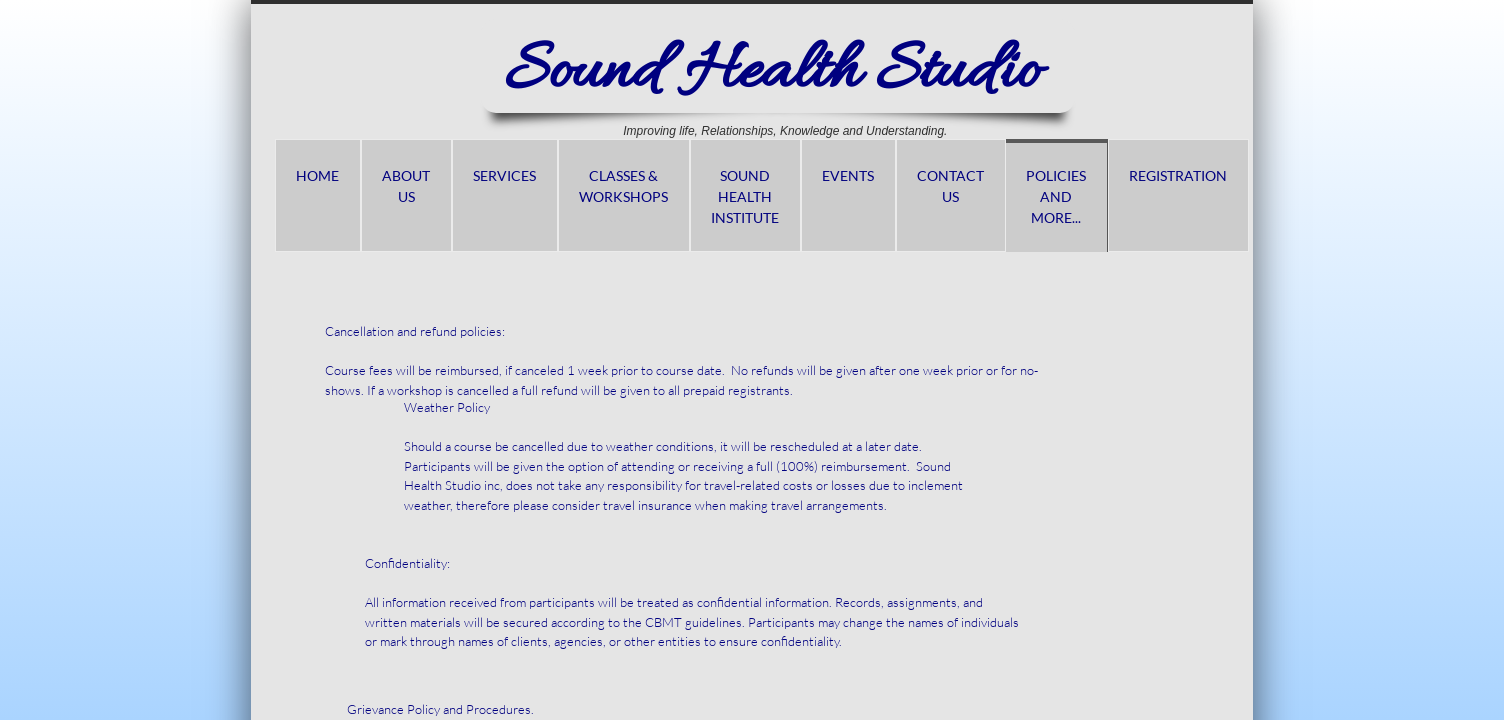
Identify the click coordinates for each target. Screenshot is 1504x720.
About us (406, 186)
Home (317, 175)
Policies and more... (1056, 196)
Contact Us (950, 186)
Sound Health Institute (745, 196)
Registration (1178, 175)
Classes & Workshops (623, 186)
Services (504, 175)
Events (848, 175)
